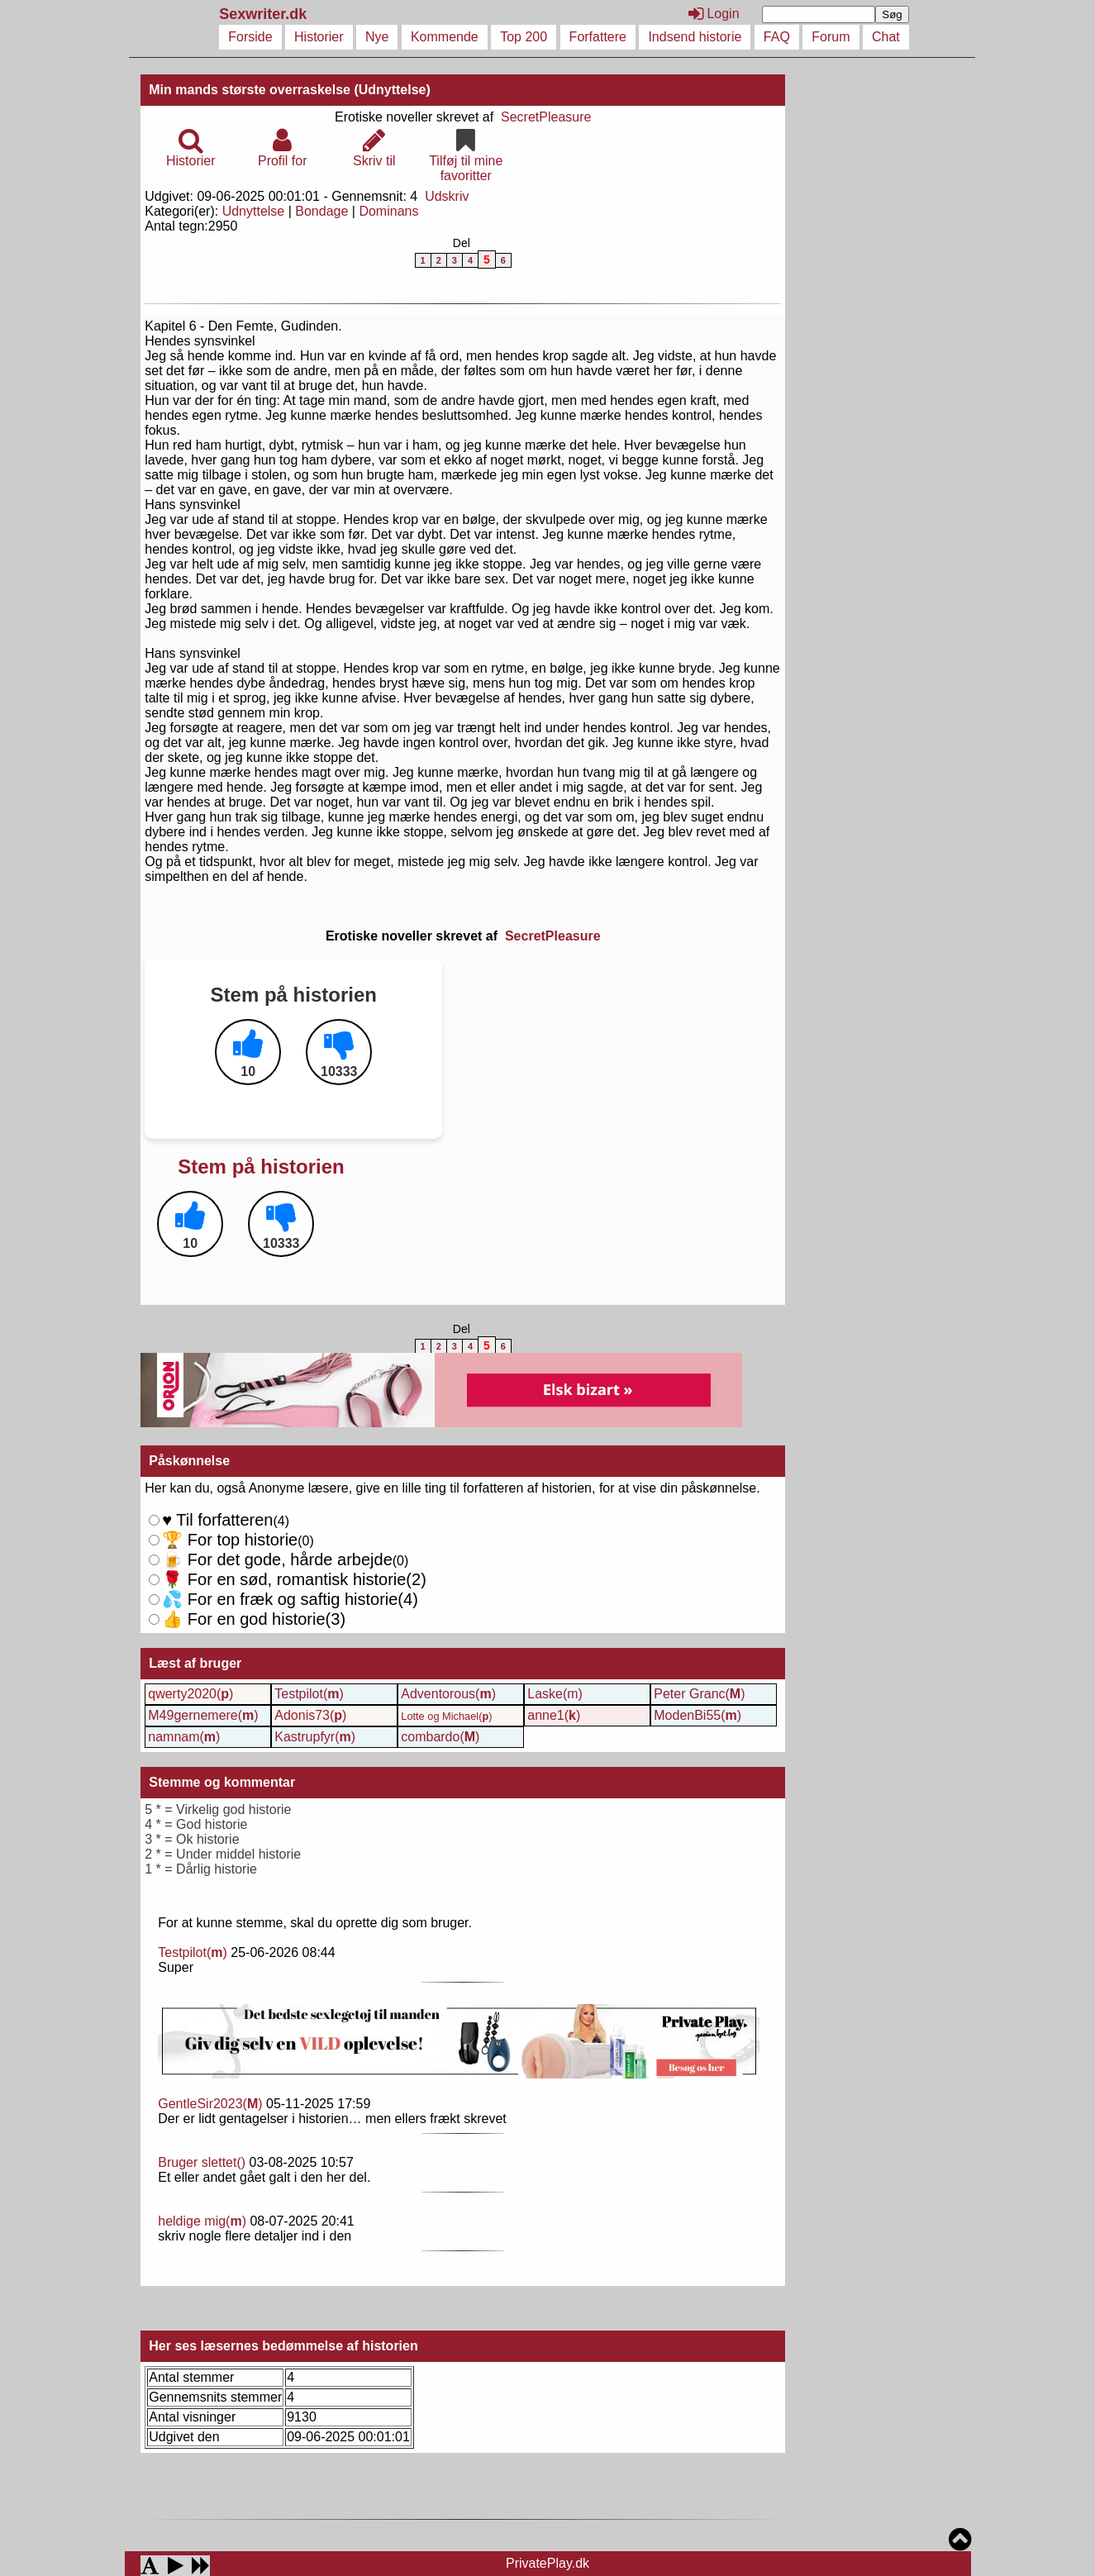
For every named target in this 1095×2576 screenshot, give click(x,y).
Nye (376, 37)
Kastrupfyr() (314, 1737)
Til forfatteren (217, 1520)
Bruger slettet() (201, 2162)
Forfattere (597, 37)
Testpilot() (309, 1694)
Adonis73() (310, 1715)
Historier (319, 37)
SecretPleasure (546, 117)
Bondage (321, 211)
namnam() (184, 1737)
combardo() (440, 1737)
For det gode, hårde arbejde (277, 1559)
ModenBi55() (697, 1715)
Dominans (388, 211)
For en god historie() (253, 1619)
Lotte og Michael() (446, 1716)
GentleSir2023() (210, 2104)
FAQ (777, 37)
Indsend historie (694, 37)
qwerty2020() (190, 1694)
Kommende (444, 37)
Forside (250, 37)
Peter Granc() (699, 1694)
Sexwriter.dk (265, 14)
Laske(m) (555, 1694)
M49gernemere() (203, 1715)
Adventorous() (448, 1694)
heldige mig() (202, 2221)
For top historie (230, 1540)
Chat (886, 37)
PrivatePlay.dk (547, 2563)
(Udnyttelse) (392, 90)
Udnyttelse (253, 211)
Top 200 (523, 37)
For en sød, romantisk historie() (285, 1599)
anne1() (553, 1715)
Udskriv (447, 196)
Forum (831, 37)
